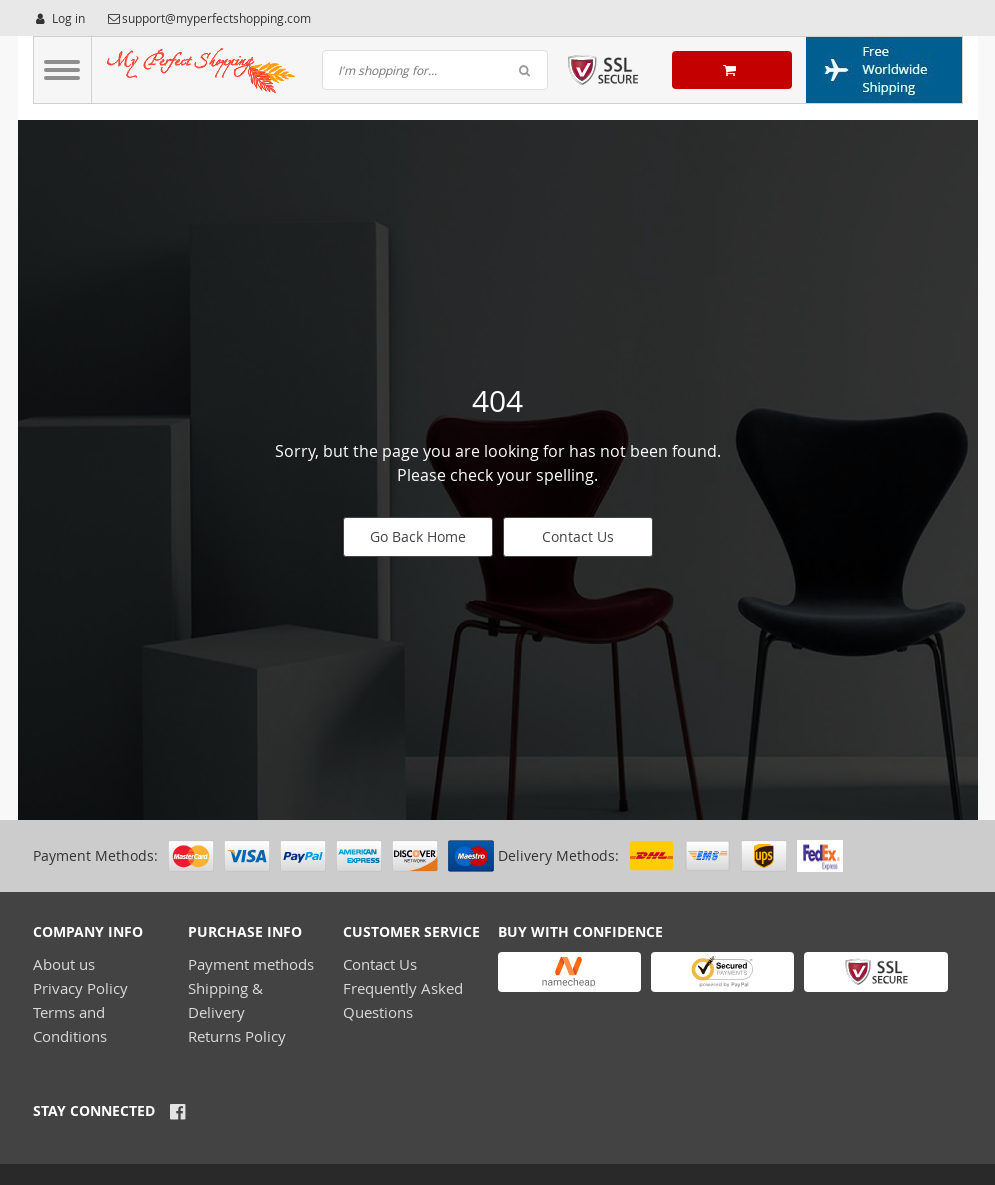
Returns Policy (237, 1036)
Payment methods (251, 964)
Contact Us (578, 536)
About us (64, 964)
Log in (59, 18)
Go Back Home (418, 536)
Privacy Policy (80, 988)
